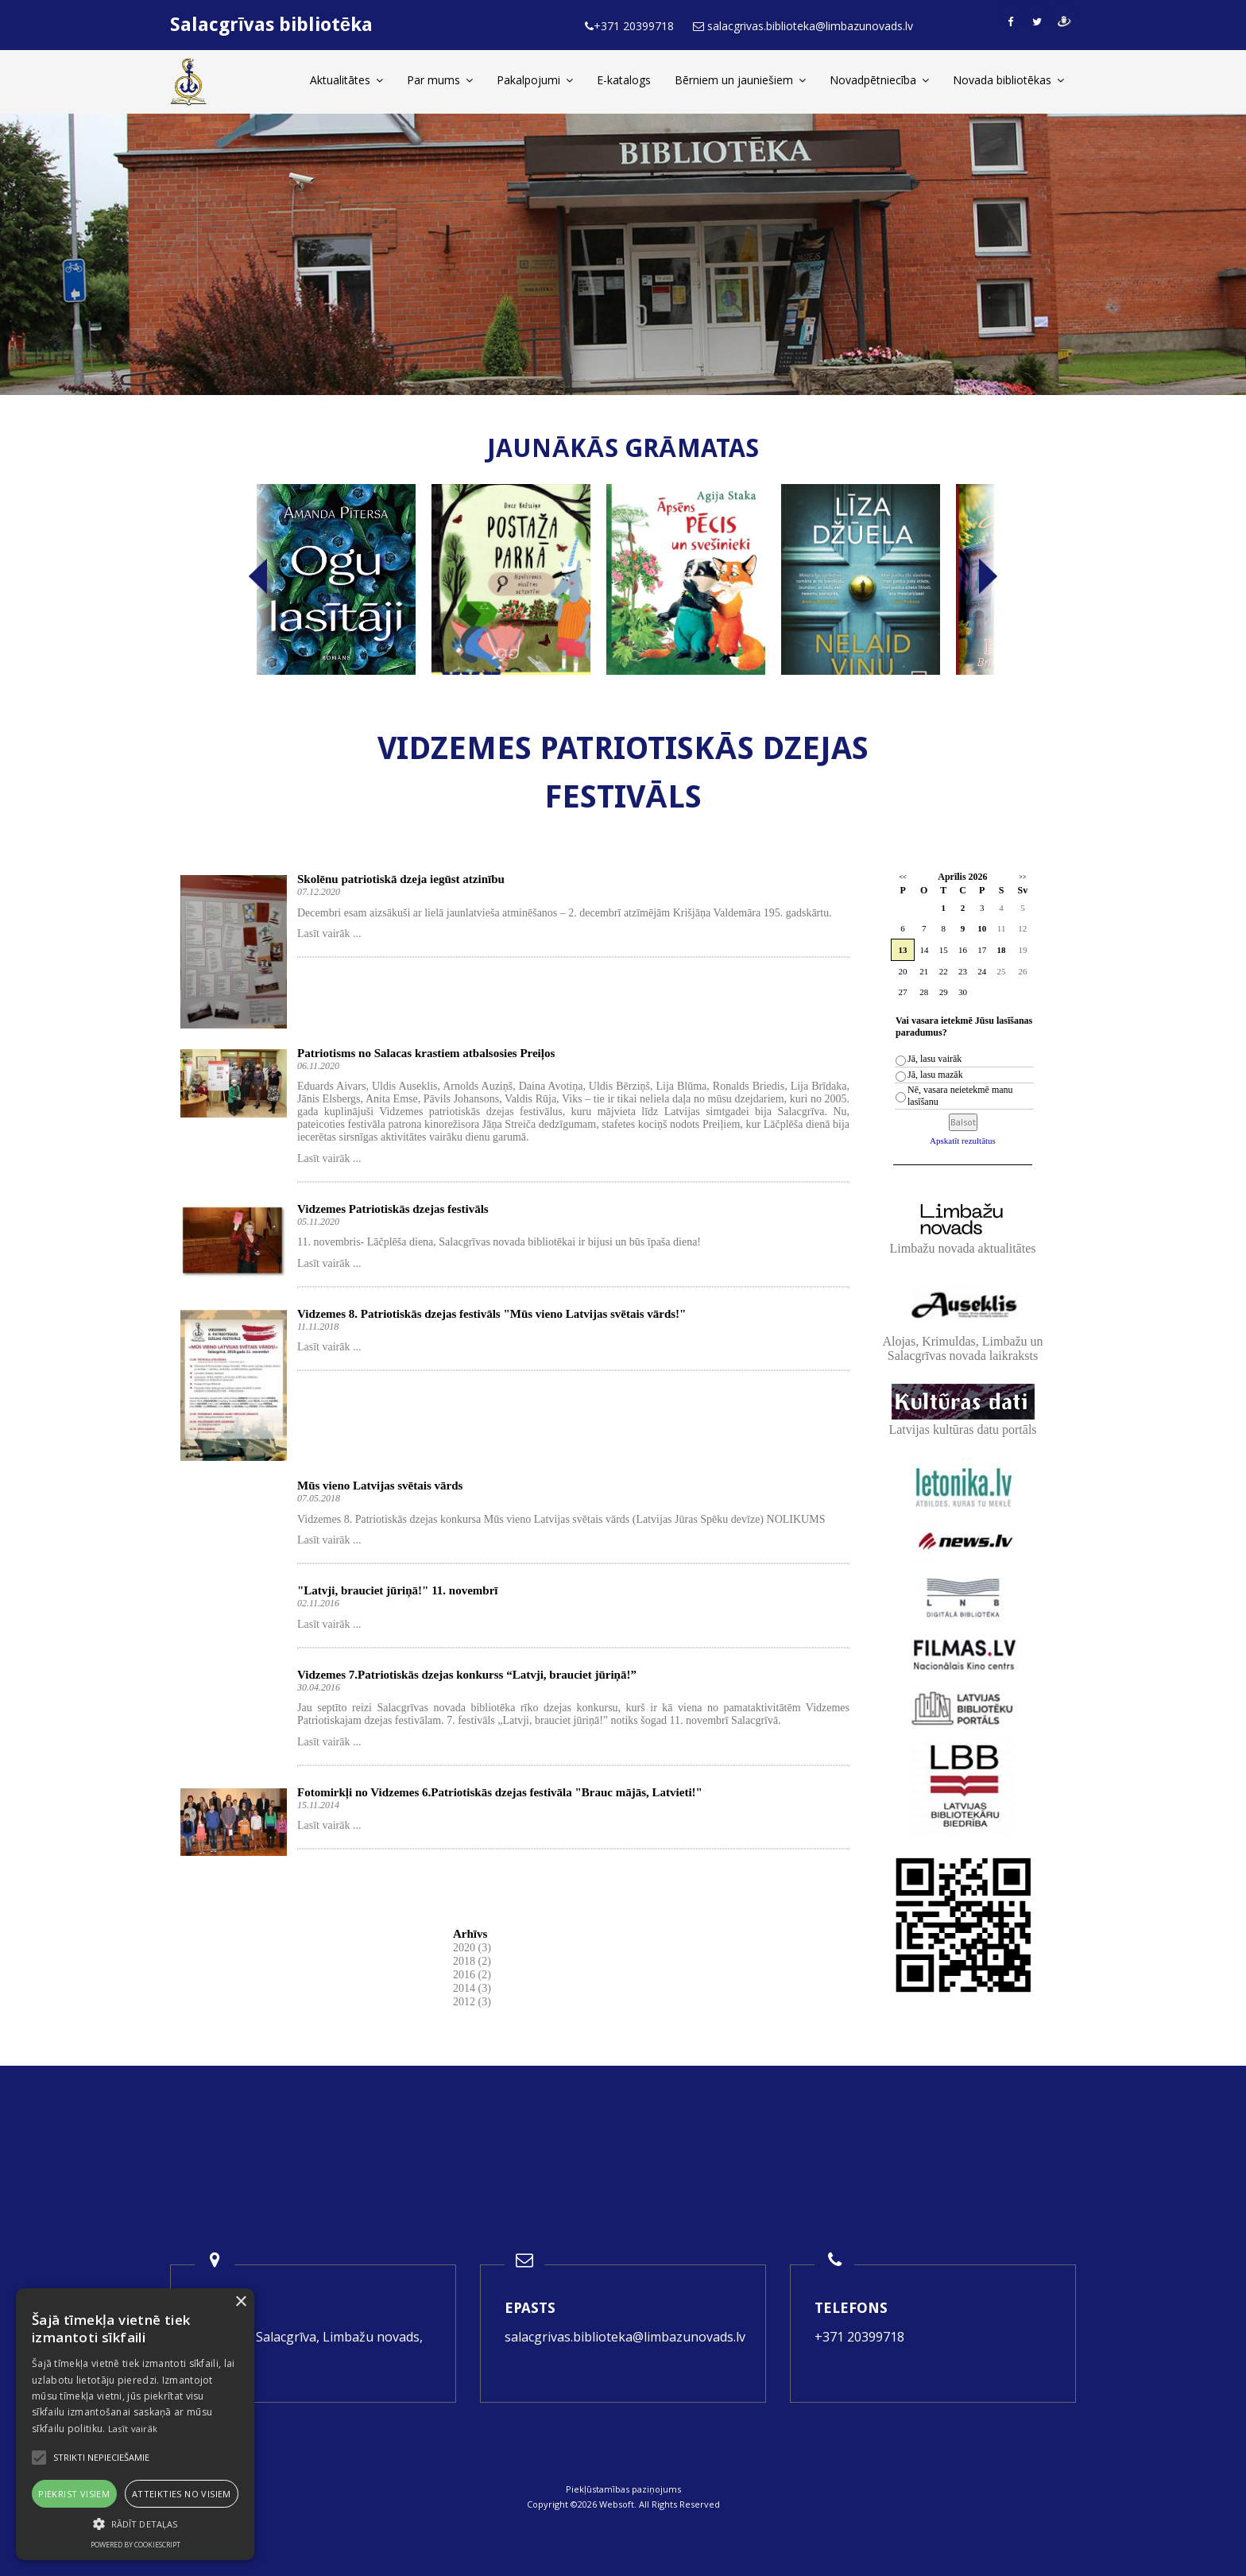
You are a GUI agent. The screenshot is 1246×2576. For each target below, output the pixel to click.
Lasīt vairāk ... (329, 933)
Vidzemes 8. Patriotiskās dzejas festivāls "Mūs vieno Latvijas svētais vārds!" (491, 1313)
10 (981, 928)
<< (902, 877)
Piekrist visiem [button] (74, 2494)
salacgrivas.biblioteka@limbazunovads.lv (625, 2337)
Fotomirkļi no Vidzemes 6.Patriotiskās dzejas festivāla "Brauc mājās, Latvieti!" (499, 1792)
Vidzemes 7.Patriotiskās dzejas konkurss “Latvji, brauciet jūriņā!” (467, 1674)
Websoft (616, 2504)
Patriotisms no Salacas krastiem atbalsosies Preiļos (426, 1053)
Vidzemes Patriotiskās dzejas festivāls (393, 1209)
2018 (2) (472, 1961)
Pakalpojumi (535, 79)
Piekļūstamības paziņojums (623, 2489)
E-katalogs (624, 79)
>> (1022, 877)
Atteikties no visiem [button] (181, 2494)
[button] (135, 2524)
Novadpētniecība (879, 79)
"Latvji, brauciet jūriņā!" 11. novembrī (397, 1590)
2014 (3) (472, 1988)
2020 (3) (472, 1948)
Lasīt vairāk (133, 2429)
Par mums (440, 79)
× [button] (240, 2302)
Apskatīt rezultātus (963, 1140)
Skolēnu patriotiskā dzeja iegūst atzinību (401, 879)
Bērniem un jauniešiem (740, 79)
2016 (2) (472, 1975)
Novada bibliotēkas (1008, 79)
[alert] (135, 2424)
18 (1001, 950)
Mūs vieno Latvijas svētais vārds (379, 1485)
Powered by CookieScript (135, 2544)
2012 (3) (472, 2002)
